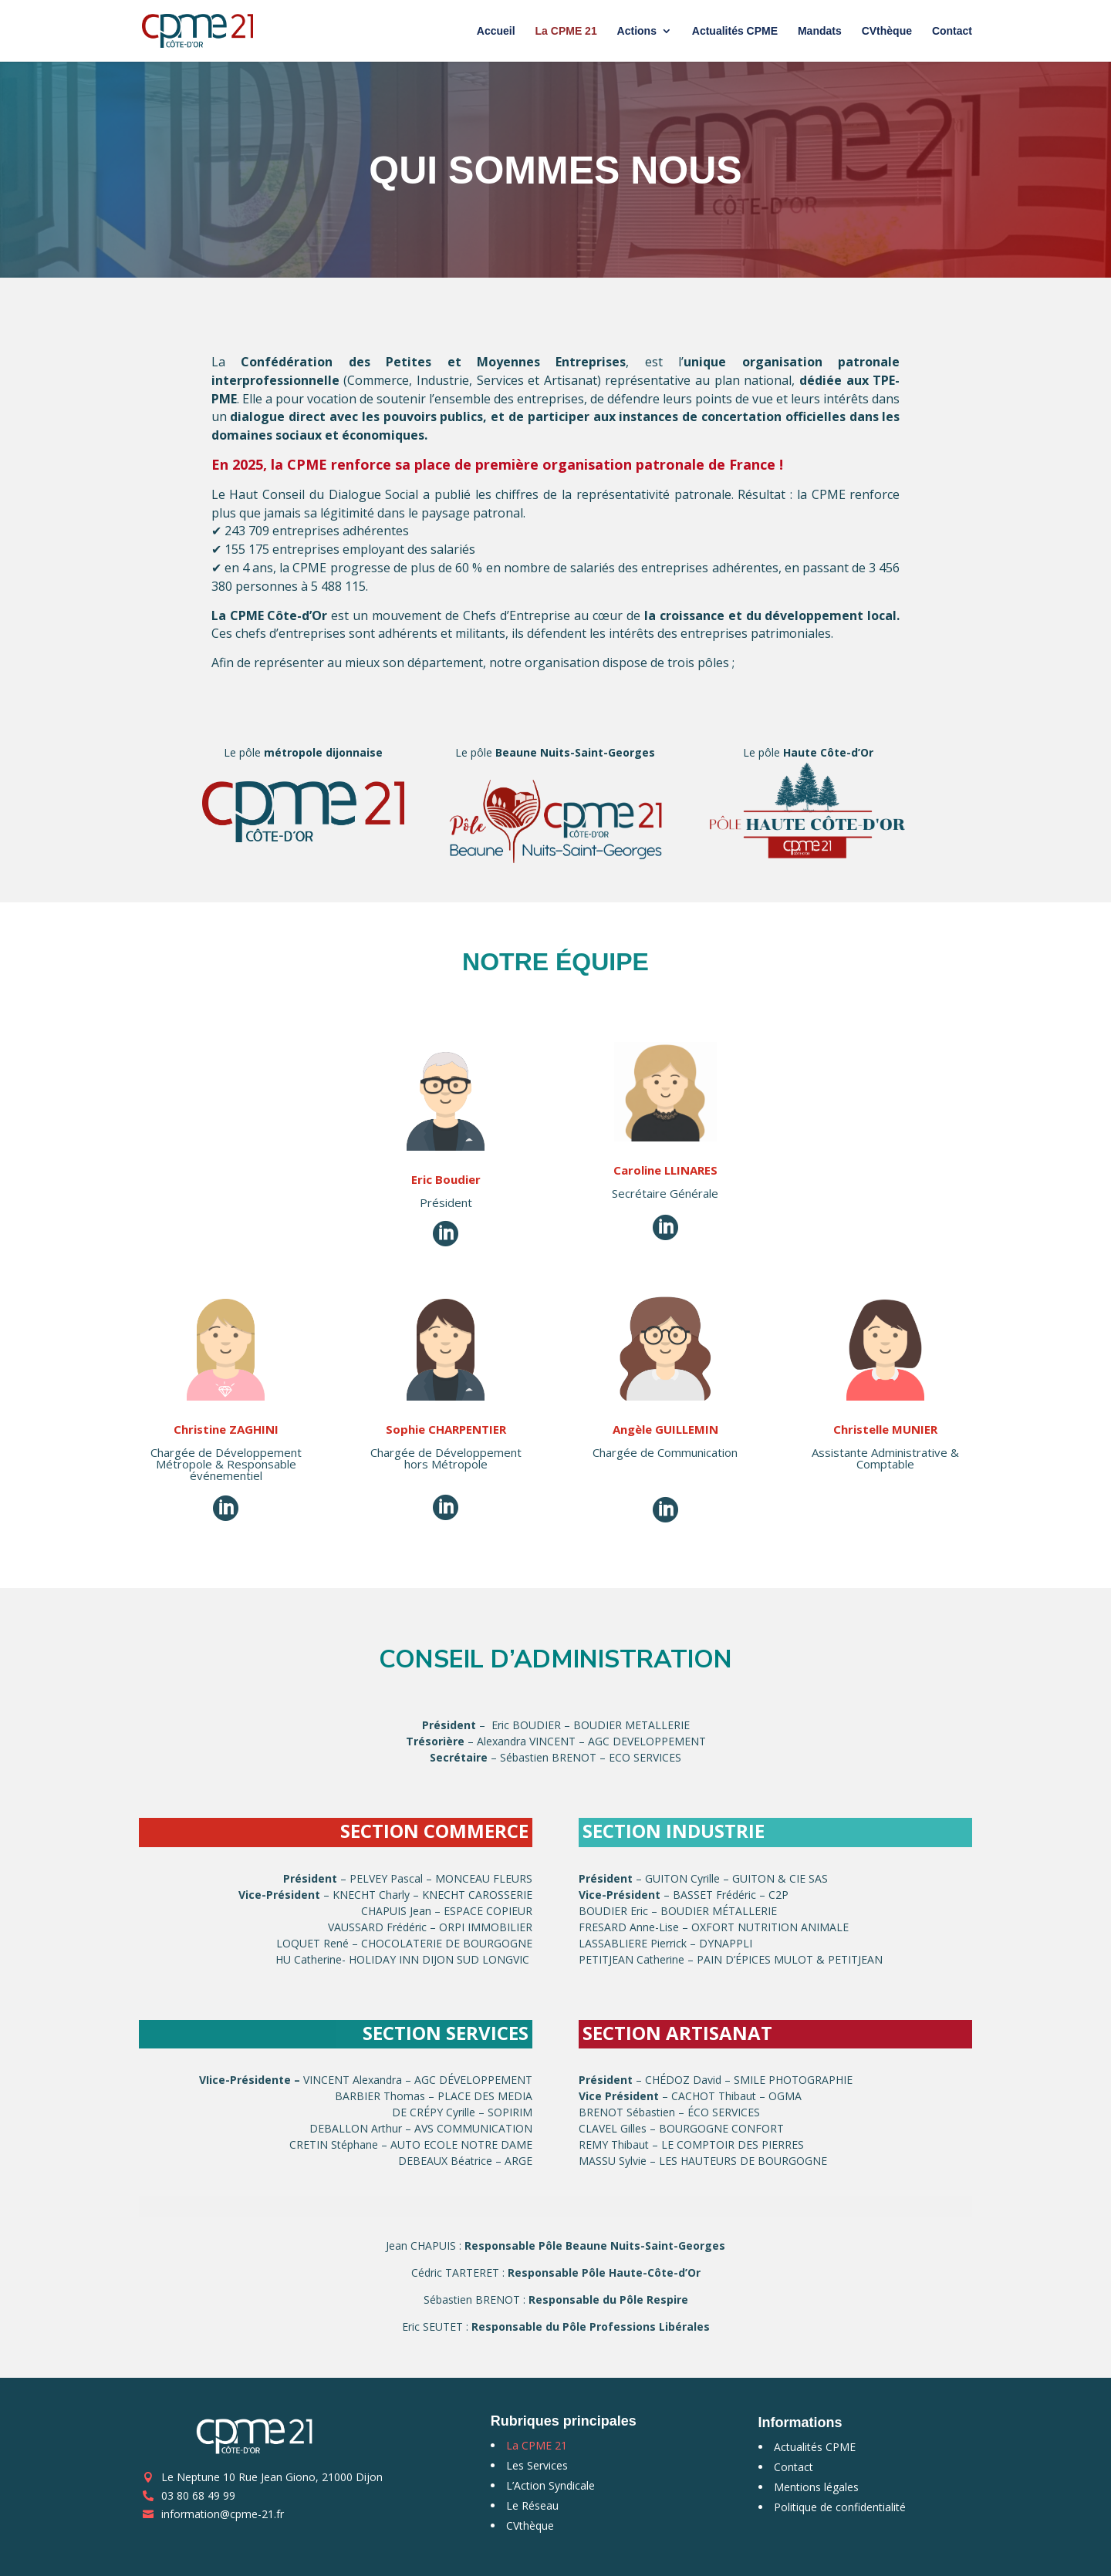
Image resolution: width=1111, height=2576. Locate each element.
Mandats (820, 31)
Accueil (496, 31)
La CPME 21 (566, 31)
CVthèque (887, 31)
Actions (637, 31)
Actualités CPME (735, 31)
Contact (952, 31)
